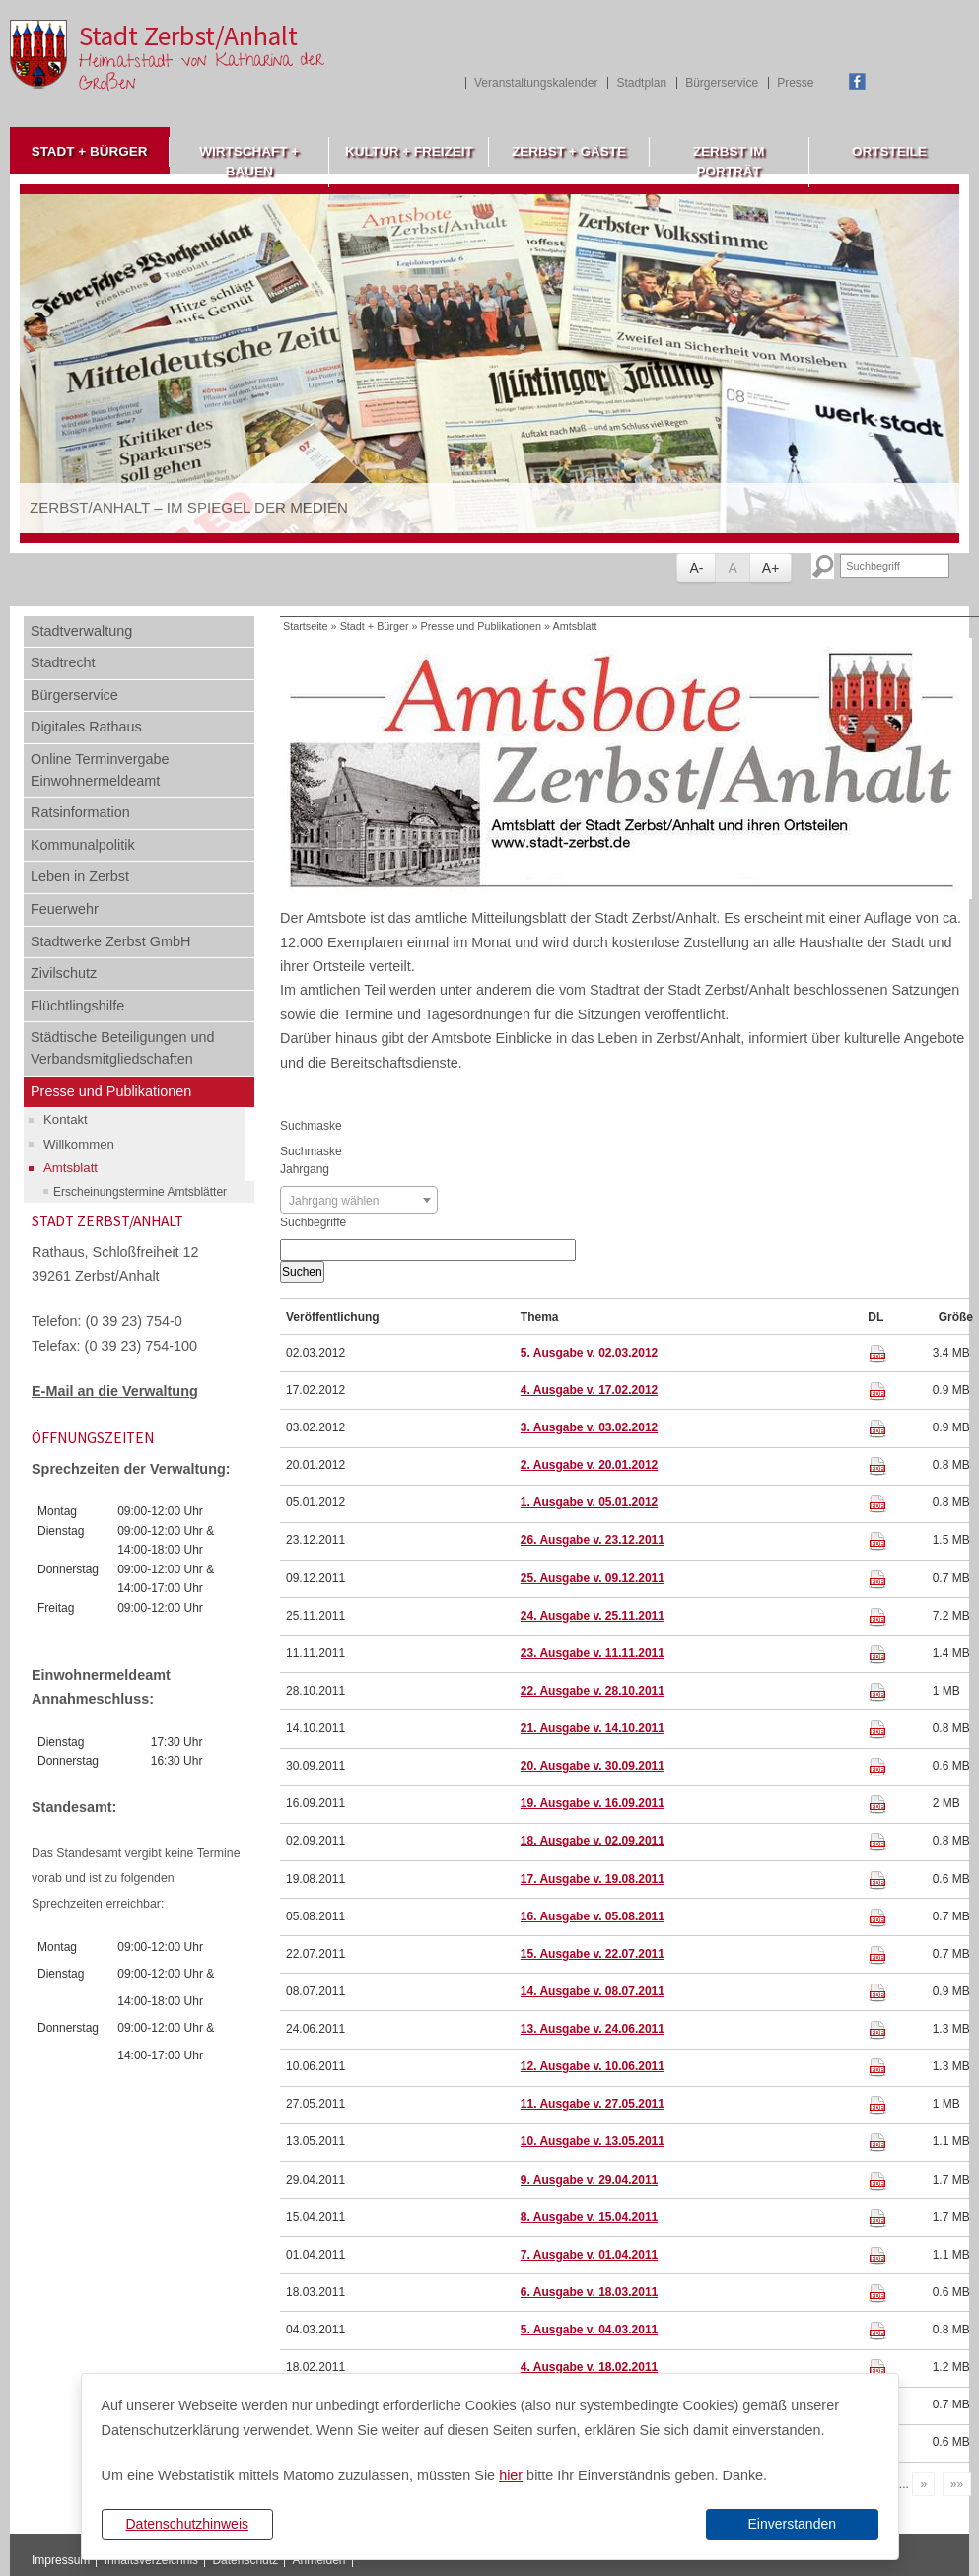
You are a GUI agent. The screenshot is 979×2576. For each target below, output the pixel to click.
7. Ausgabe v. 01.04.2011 (589, 2255)
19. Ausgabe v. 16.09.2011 (592, 1803)
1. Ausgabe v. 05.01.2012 (589, 1502)
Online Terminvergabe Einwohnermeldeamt (100, 770)
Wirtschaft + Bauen (249, 161)
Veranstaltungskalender (535, 83)
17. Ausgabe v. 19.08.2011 (592, 1879)
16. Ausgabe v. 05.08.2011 (592, 1916)
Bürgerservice (721, 83)
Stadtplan (641, 83)
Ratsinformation (80, 812)
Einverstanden (791, 2524)
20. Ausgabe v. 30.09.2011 (592, 1766)
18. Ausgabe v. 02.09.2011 (592, 1840)
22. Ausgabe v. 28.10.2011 (592, 1691)
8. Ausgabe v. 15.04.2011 (589, 2217)
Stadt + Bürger (90, 151)
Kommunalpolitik (83, 845)
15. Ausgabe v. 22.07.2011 (592, 1954)
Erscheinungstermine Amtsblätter (140, 1192)
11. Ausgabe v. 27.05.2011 (592, 2104)
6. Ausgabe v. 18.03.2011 (589, 2292)
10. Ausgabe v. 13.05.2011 (592, 2141)
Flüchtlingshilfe (77, 1005)
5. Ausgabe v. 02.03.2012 (589, 1352)
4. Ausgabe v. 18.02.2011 (589, 2367)
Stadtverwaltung (81, 631)
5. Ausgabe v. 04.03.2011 (589, 2329)
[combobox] (359, 1200)
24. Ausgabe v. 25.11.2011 (592, 1616)
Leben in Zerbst (80, 876)
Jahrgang (304, 1169)
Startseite (305, 626)
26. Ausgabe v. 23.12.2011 (592, 1540)
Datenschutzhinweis (186, 2524)
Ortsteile (889, 151)
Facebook (857, 81)
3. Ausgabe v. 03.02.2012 (589, 1427)
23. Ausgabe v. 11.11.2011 (592, 1653)
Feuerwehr (65, 909)
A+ (771, 568)
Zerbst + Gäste (569, 151)
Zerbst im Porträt (729, 161)
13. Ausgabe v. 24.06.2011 (592, 2029)
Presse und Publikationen (111, 1091)
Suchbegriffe (313, 1222)
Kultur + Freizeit (409, 151)
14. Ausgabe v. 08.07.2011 (592, 1991)
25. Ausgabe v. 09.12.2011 (592, 1578)
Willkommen (78, 1144)
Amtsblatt (70, 1167)
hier (511, 2475)
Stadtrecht (63, 662)
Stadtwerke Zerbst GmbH (110, 941)
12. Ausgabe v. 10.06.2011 (592, 2066)
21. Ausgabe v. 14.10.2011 (592, 1728)
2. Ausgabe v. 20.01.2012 (589, 1465)
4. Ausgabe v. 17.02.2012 (589, 1390)
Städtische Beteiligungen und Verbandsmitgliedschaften (122, 1048)
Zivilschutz (64, 973)
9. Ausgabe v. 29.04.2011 (589, 2180)
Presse (795, 83)
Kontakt (65, 1119)
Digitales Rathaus (86, 726)
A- (696, 568)
